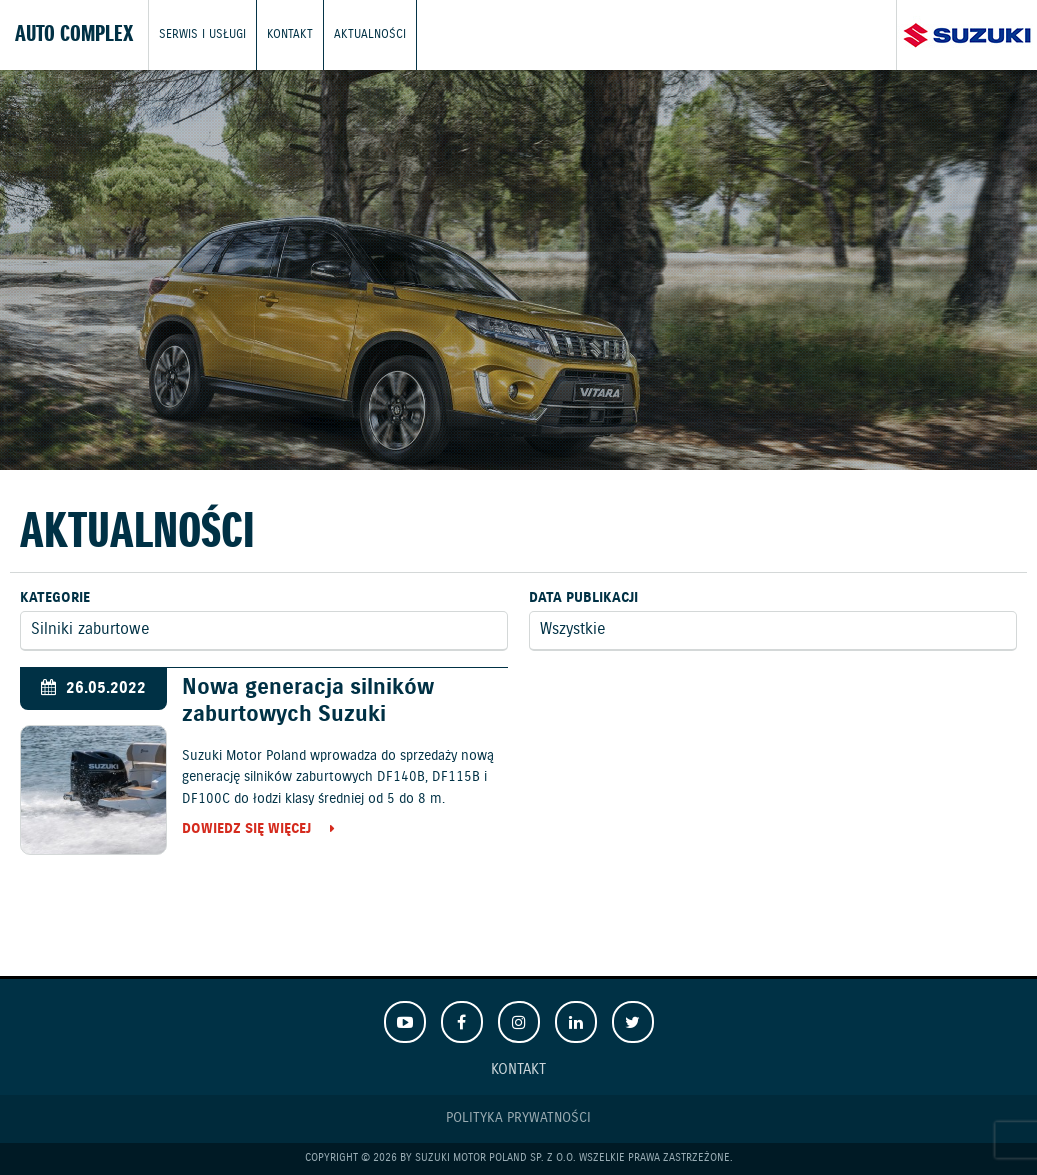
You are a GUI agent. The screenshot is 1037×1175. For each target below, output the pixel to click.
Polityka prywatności (518, 1118)
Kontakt (290, 34)
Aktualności (370, 34)
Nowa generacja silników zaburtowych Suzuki (308, 701)
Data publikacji (583, 598)
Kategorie (55, 598)
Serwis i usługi (202, 34)
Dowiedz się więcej (246, 830)
